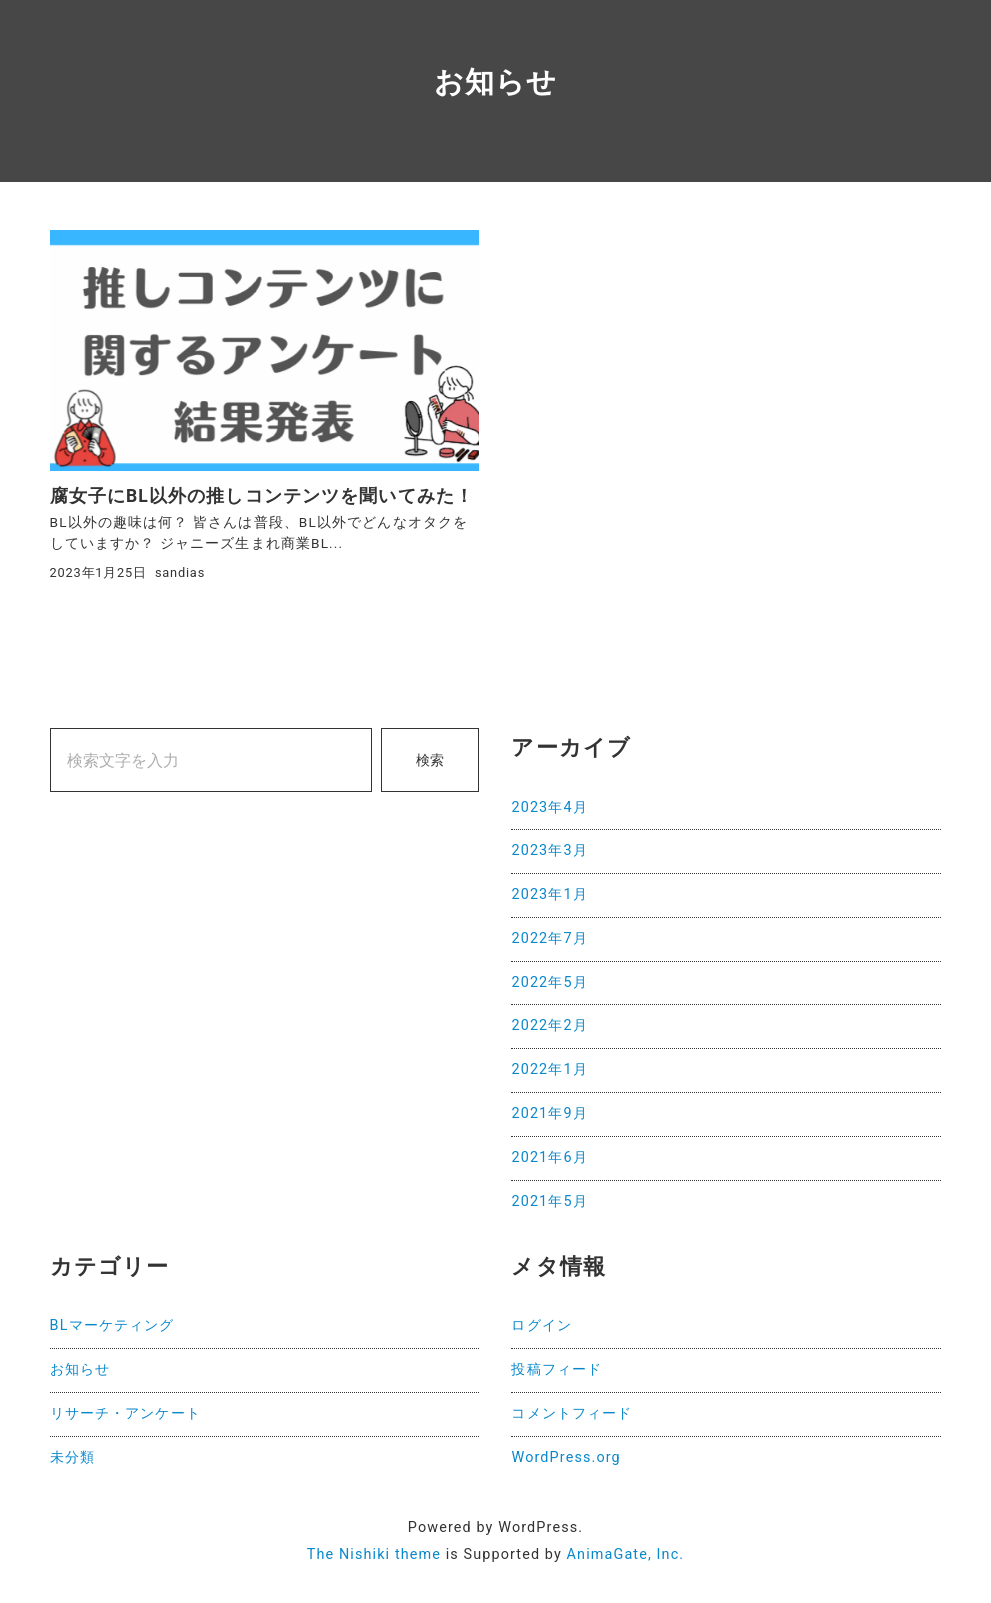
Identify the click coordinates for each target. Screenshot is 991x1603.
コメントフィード (571, 1413)
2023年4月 (549, 807)
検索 (430, 760)
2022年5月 (549, 982)
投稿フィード (556, 1369)
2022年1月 (549, 1069)
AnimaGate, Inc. (626, 1554)
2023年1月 (549, 894)
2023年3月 (549, 850)
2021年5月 (549, 1201)
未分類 (72, 1457)
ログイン (541, 1325)
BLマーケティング (112, 1325)
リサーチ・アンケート (125, 1413)
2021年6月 (549, 1157)
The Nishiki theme (374, 1554)
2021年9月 (549, 1113)
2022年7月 (549, 938)
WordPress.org (565, 1457)
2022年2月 (549, 1025)
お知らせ (80, 1369)
